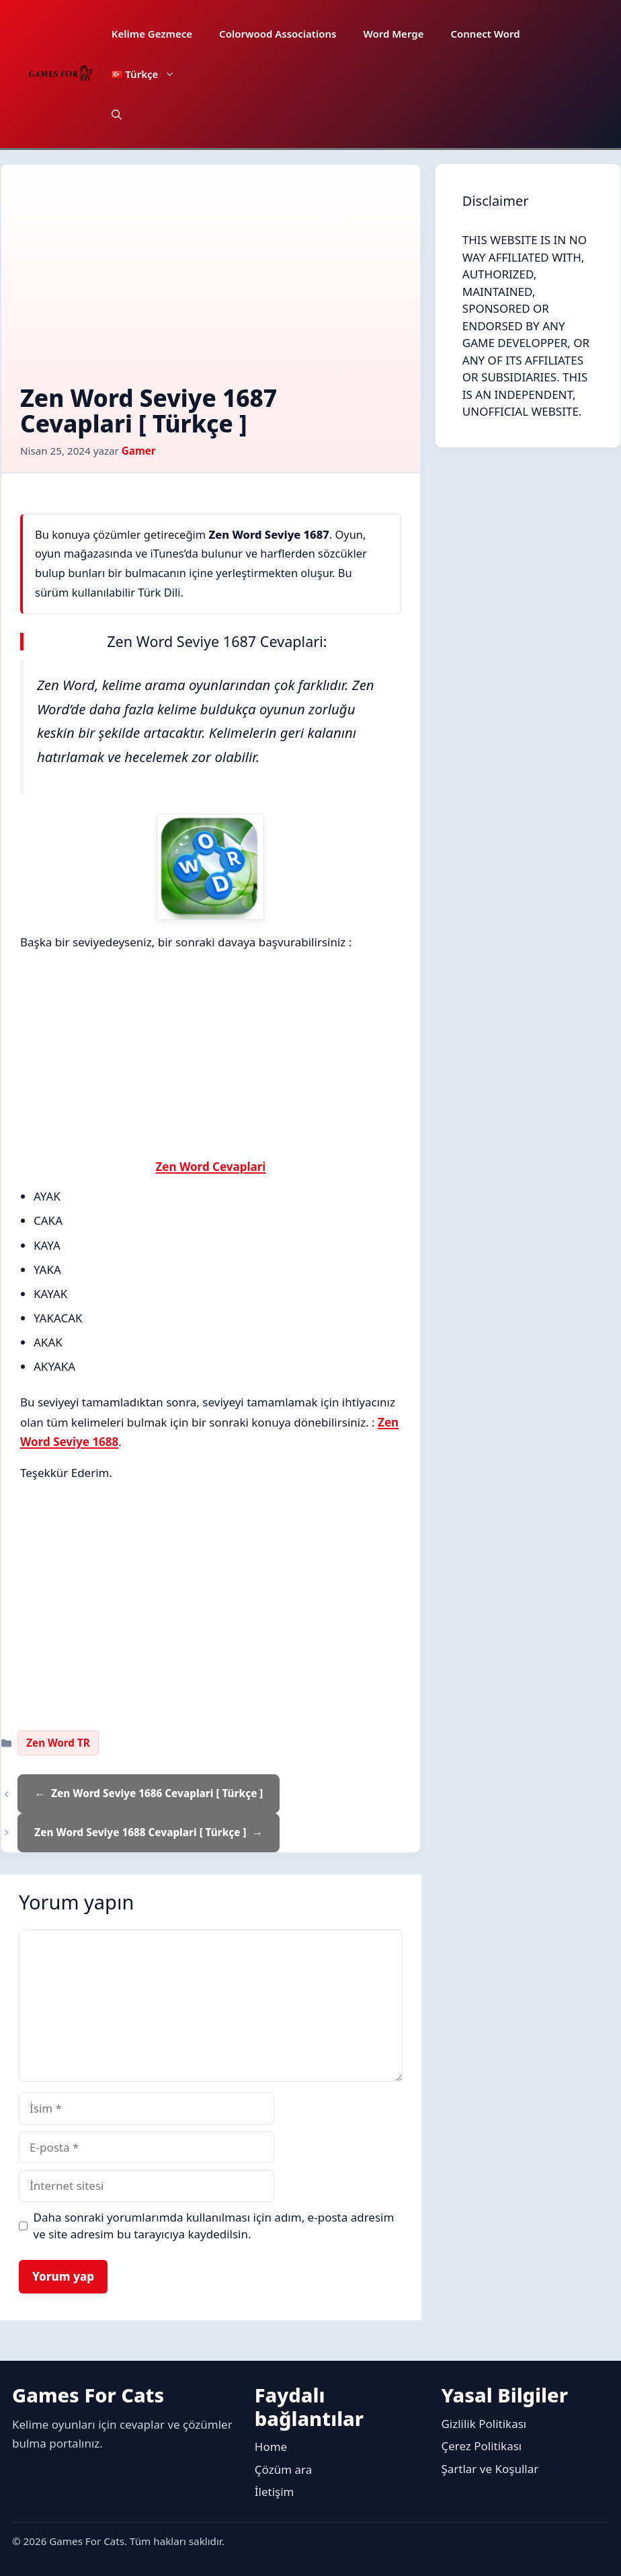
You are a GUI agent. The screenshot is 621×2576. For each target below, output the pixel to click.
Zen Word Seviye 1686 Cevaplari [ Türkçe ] (157, 1793)
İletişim (274, 2491)
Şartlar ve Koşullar (489, 2468)
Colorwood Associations (277, 33)
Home (271, 2446)
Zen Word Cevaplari (210, 1166)
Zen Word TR (57, 1742)
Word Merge (393, 33)
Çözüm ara (283, 2469)
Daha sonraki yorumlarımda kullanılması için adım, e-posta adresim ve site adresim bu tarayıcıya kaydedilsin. (214, 2225)
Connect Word (485, 33)
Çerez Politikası (481, 2446)
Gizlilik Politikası (483, 2423)
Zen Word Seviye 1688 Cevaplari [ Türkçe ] (140, 1832)
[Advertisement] (210, 284)
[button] (116, 114)
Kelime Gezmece (152, 33)
